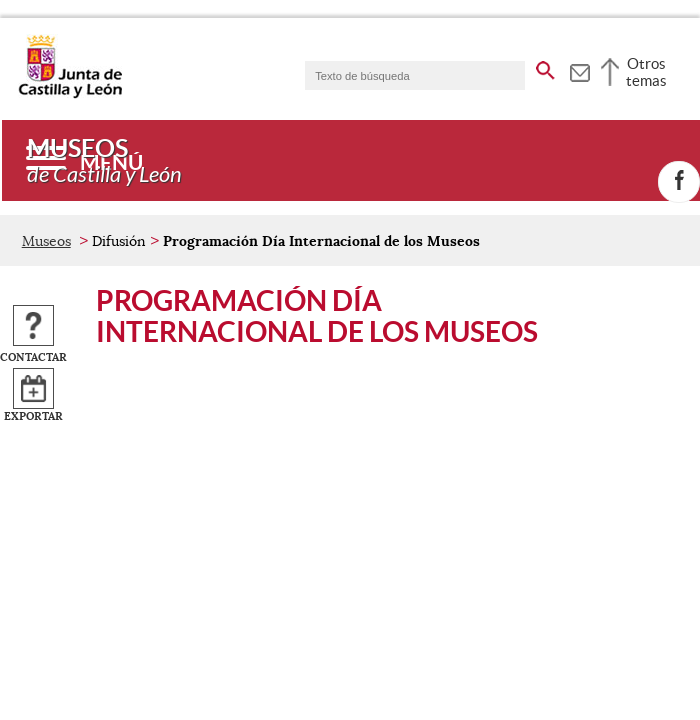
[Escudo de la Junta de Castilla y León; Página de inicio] (70, 94)
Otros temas (646, 72)
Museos (46, 241)
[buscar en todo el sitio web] (545, 67)
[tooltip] (579, 70)
